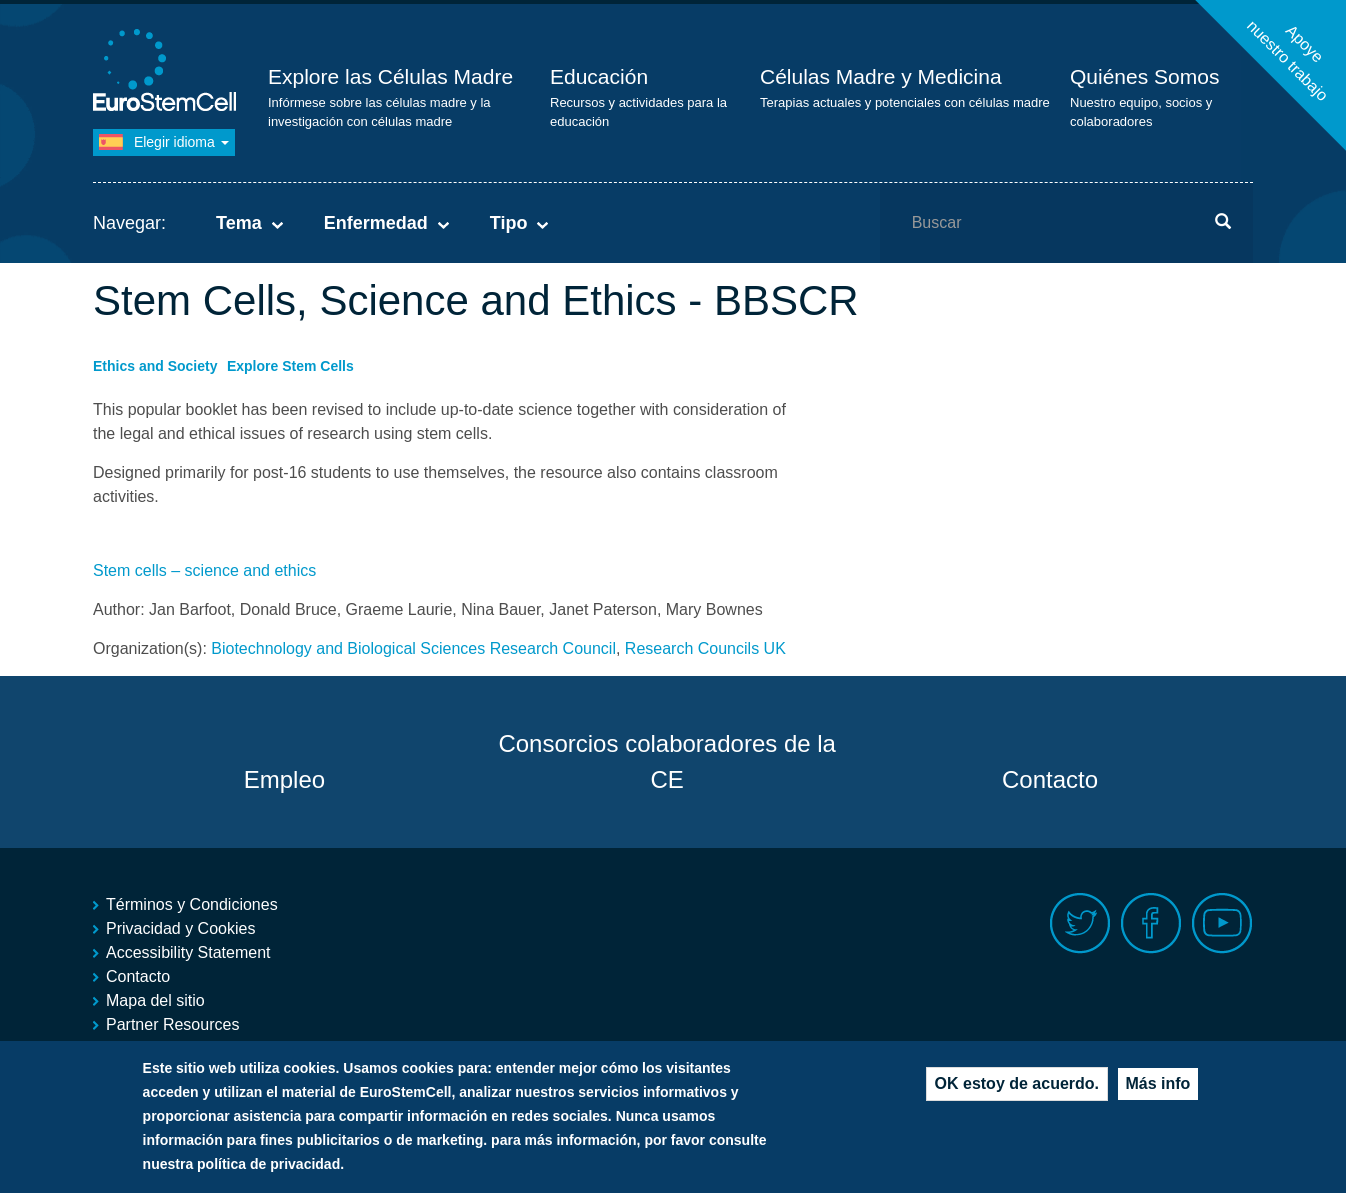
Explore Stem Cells (290, 366)
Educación (599, 76)
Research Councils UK (705, 648)
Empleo (284, 779)
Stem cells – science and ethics (204, 570)
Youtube (1222, 923)
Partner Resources (172, 1024)
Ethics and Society (155, 366)
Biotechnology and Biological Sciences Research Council (413, 648)
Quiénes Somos (1144, 76)
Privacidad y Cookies (180, 928)
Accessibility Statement (188, 952)
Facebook (1151, 923)
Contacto (1050, 779)
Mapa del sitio (155, 1000)
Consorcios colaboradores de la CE (667, 761)
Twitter (1080, 923)
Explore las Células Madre (390, 76)
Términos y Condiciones (192, 904)
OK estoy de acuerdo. (1017, 1090)
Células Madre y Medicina (881, 76)
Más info (1158, 1090)
